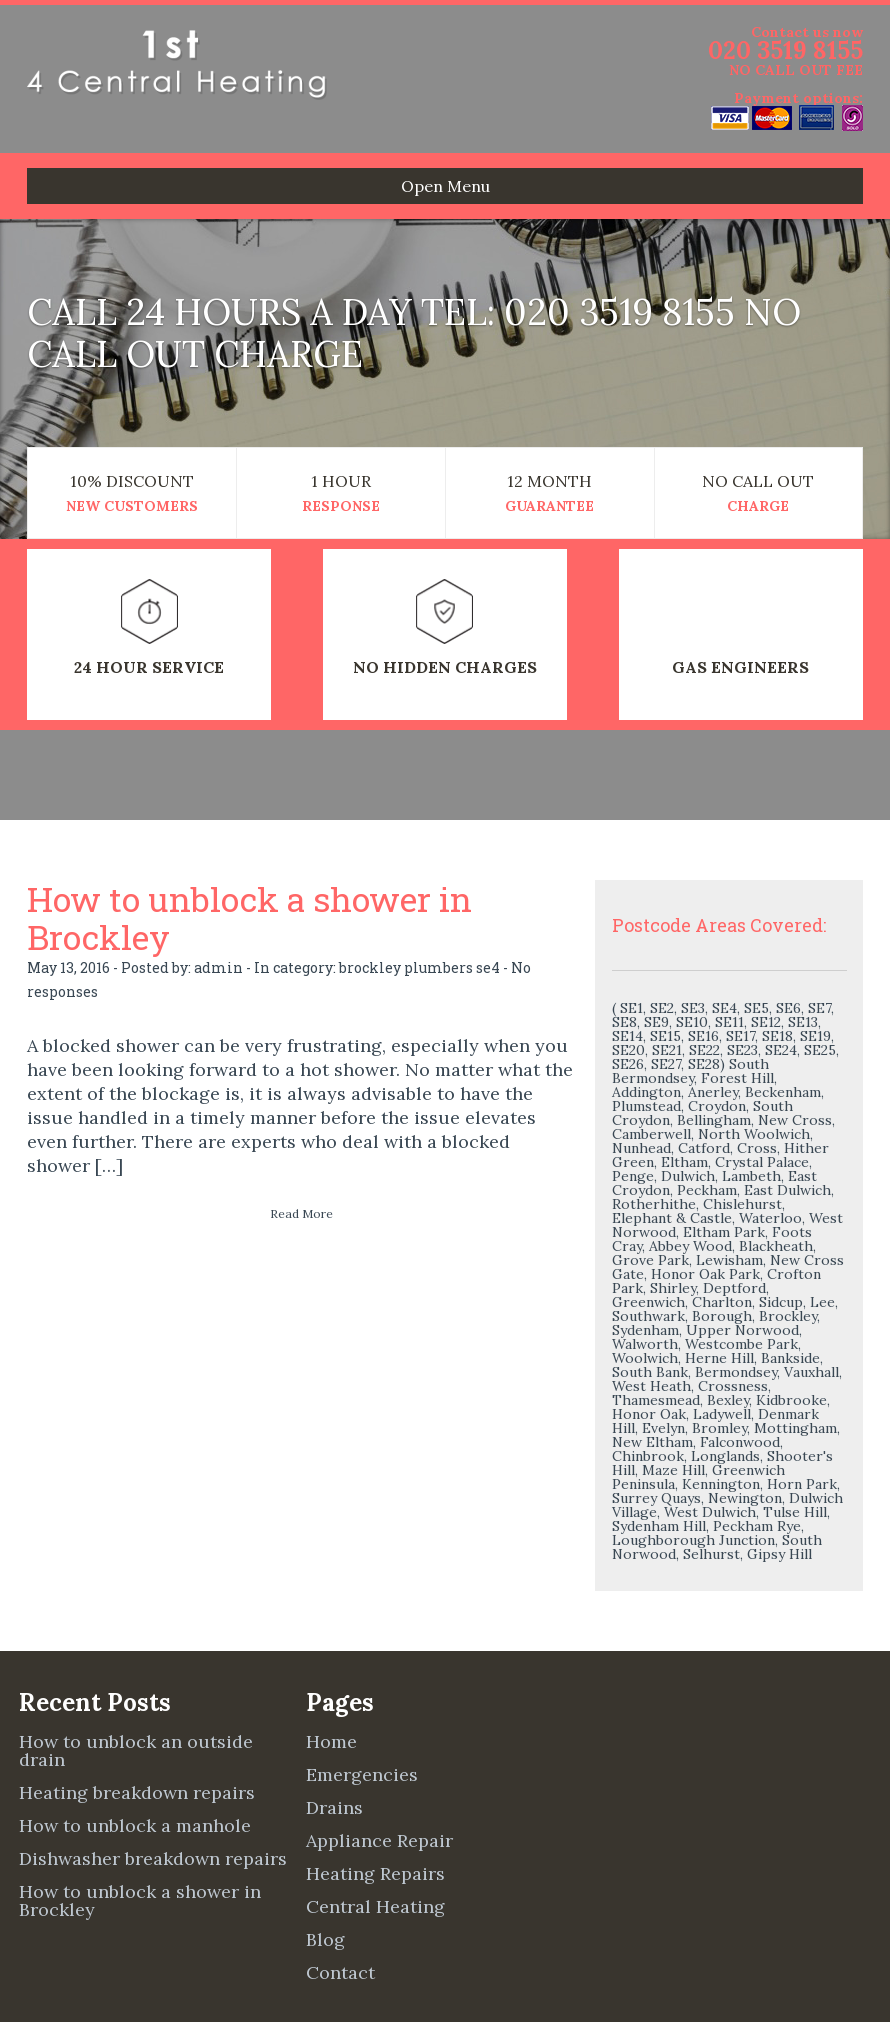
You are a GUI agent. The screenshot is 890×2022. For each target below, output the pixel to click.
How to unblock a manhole (135, 1825)
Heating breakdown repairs (137, 1792)
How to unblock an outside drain (136, 1750)
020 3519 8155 (785, 50)
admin (218, 967)
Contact (340, 1972)
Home (331, 1741)
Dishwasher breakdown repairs (153, 1858)
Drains (334, 1807)
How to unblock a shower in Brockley (249, 917)
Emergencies (362, 1774)
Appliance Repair (379, 1840)
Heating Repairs (375, 1873)
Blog (325, 1939)
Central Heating (375, 1906)
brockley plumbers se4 (419, 967)
